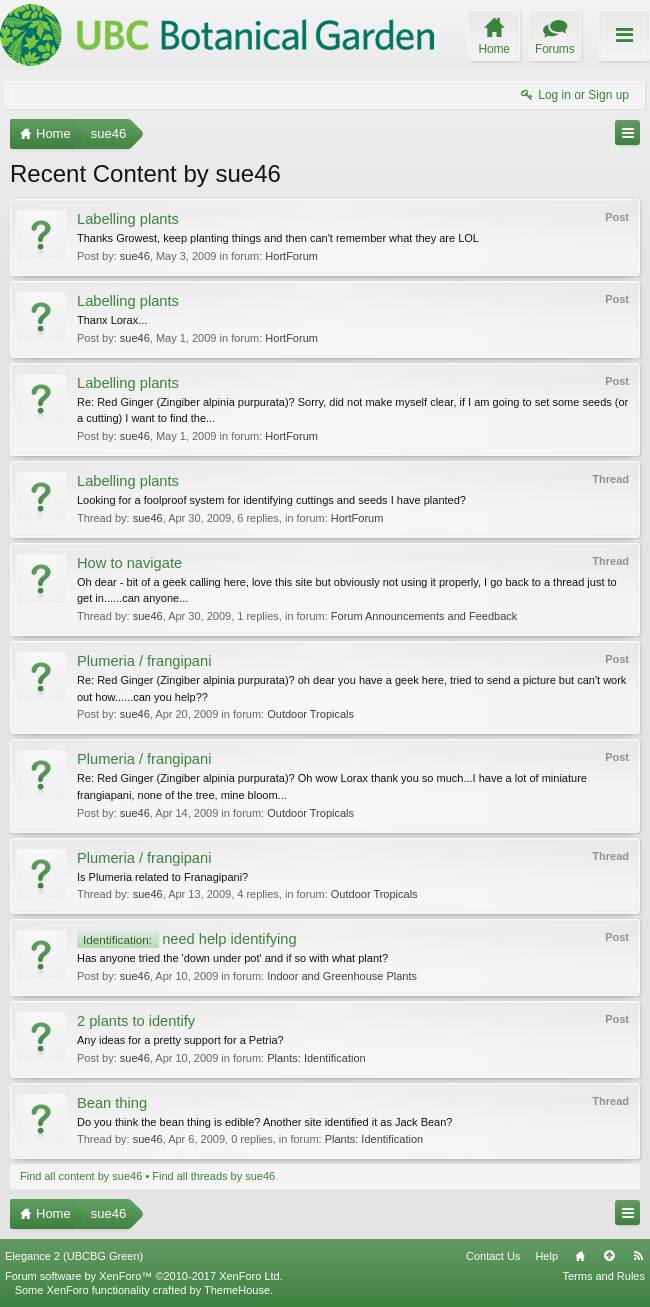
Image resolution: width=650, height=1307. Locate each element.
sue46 (135, 256)
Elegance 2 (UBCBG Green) (74, 1256)
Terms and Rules (603, 1276)
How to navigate (129, 563)
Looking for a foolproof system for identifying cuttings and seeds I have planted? (271, 500)
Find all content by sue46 (81, 1176)
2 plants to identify (136, 1021)
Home (580, 1256)
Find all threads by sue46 (213, 1176)
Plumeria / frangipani (144, 661)
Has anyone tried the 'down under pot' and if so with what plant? (232, 958)
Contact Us (493, 1256)
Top (609, 1256)
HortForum (291, 256)
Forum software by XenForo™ (144, 1276)
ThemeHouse (237, 1290)
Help (546, 1256)
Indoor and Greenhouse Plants (342, 976)
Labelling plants (128, 219)
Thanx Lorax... (112, 320)
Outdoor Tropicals (310, 714)
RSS (638, 1256)
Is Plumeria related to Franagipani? (162, 877)
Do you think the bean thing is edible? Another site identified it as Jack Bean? (264, 1122)
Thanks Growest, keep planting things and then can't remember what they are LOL (278, 238)
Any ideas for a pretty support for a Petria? (180, 1040)
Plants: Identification (316, 1058)
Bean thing (112, 1103)
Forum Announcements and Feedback (424, 616)
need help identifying (187, 939)
